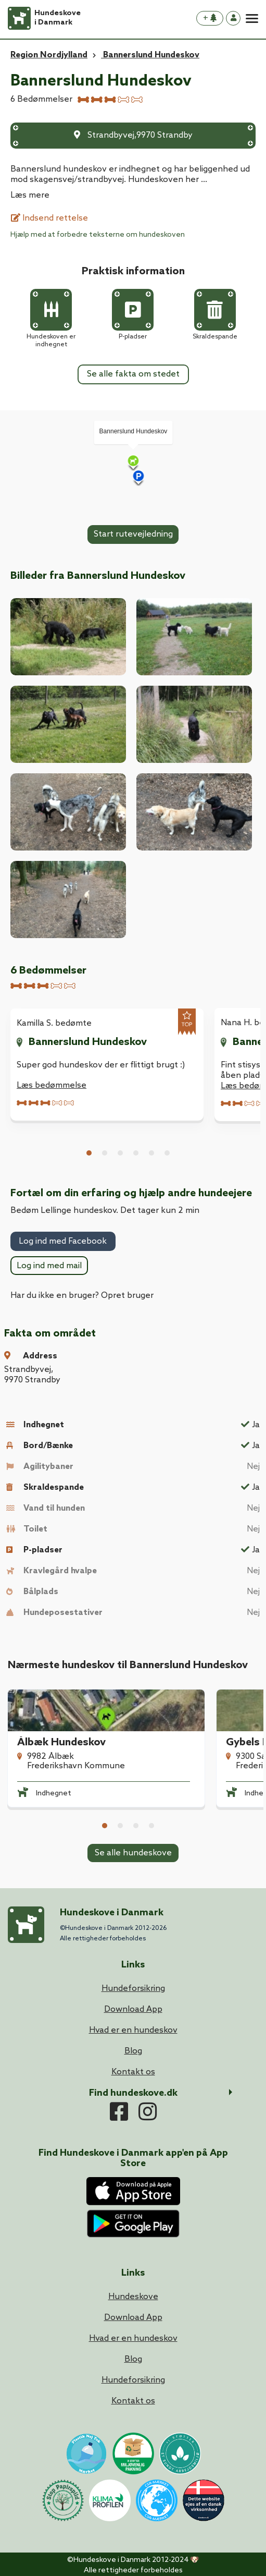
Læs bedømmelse (51, 1085)
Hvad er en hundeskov (133, 2338)
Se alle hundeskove (133, 1853)
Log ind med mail (49, 1266)
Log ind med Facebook (63, 1241)
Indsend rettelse (49, 218)
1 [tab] (89, 1153)
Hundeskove (133, 2297)
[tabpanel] (107, 1064)
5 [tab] (151, 1153)
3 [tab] (120, 1153)
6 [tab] (167, 1153)
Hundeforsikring (133, 2380)
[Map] (133, 462)
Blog (133, 2359)
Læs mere (29, 195)
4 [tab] (135, 1153)
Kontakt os (133, 2401)
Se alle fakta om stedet (133, 374)
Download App (133, 2318)
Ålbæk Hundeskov (61, 1742)
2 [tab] (104, 1153)
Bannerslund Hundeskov (88, 1042)
